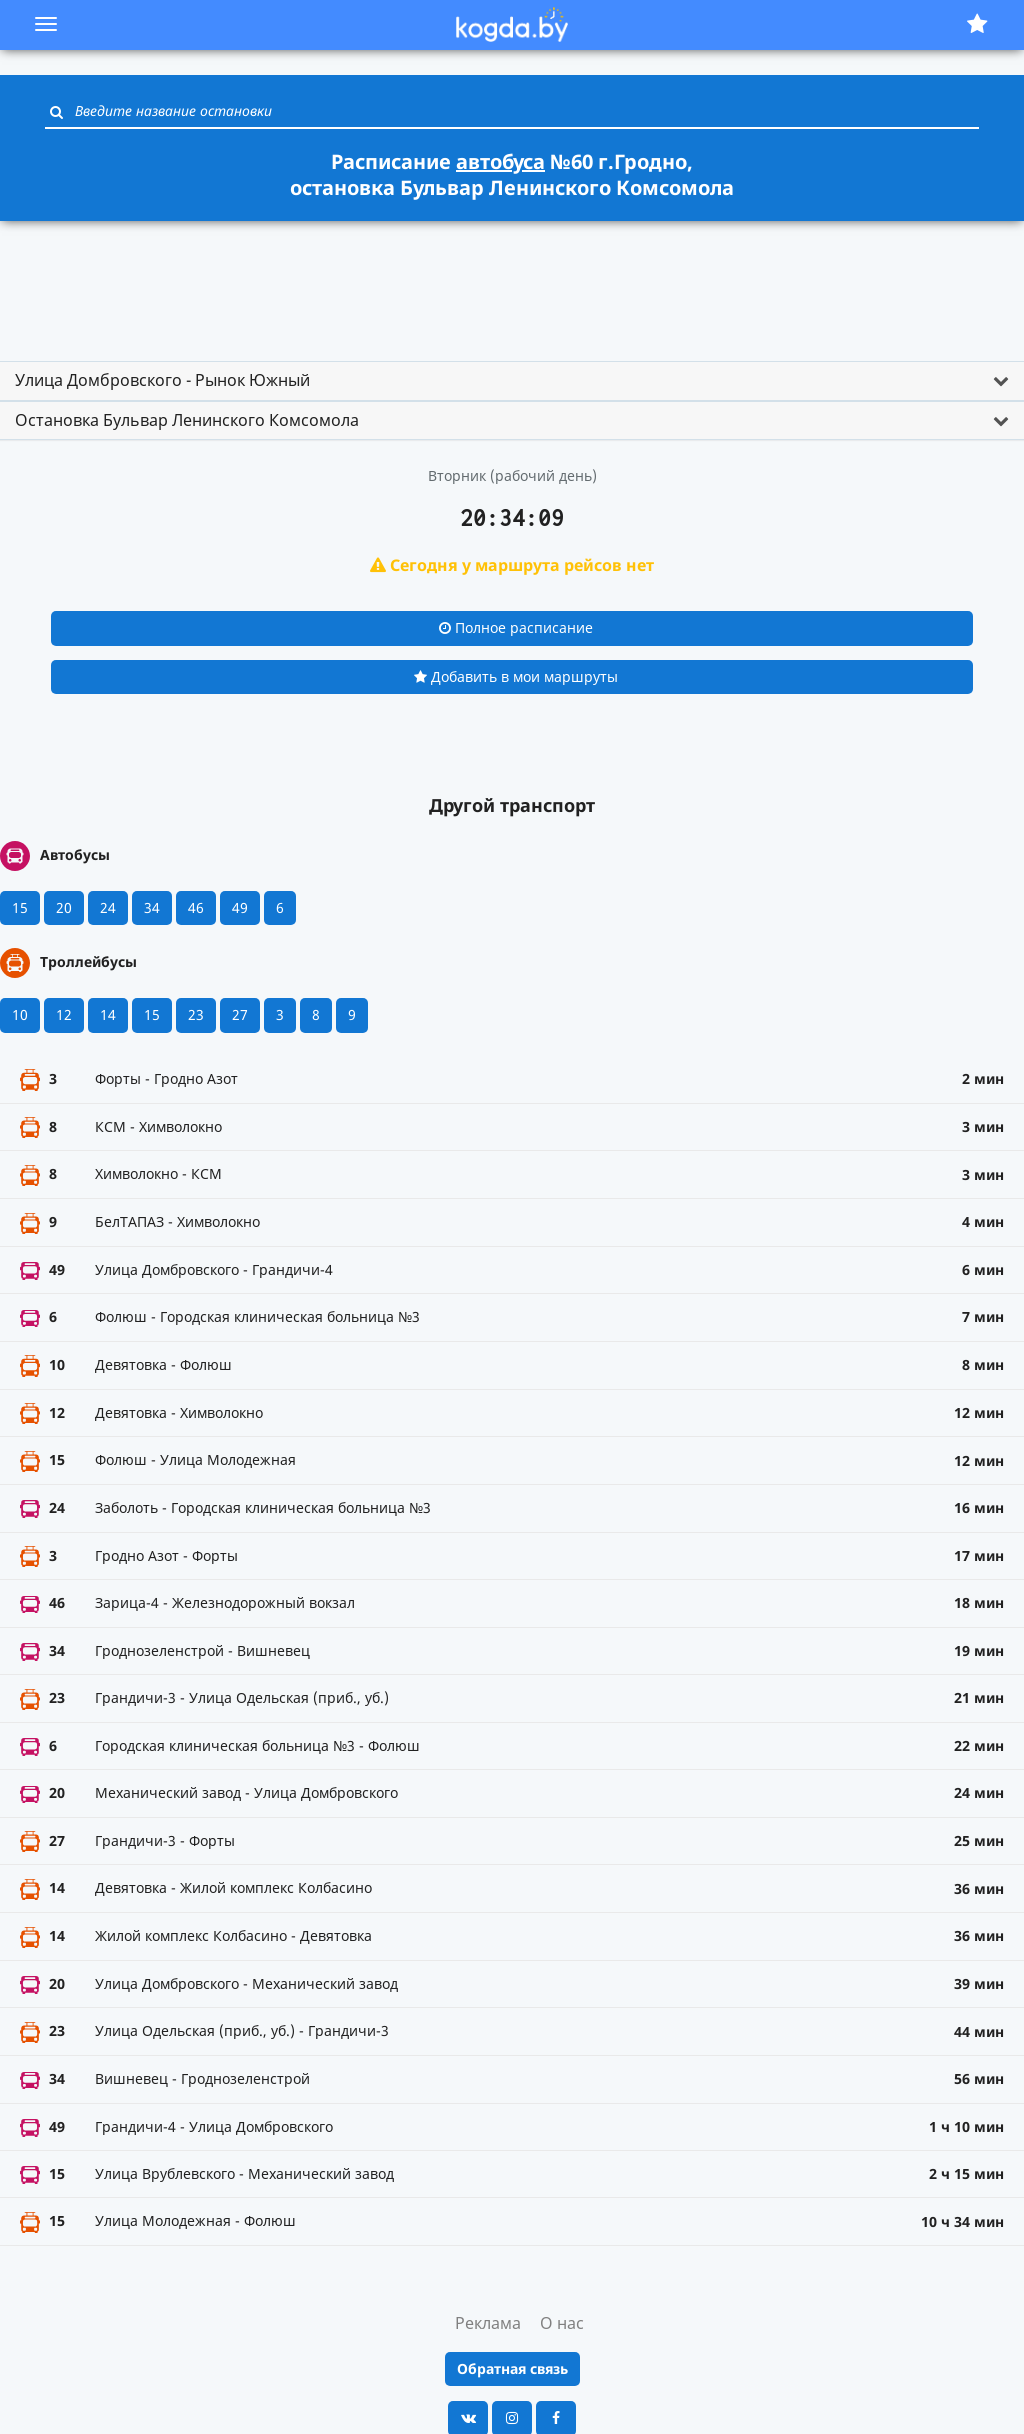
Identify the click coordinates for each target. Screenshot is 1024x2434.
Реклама (488, 2323)
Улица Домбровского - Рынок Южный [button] (162, 380)
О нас (562, 2323)
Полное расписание (516, 627)
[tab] (512, 381)
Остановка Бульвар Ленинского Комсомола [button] (187, 420)
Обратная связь (512, 2368)
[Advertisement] (512, 282)
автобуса (500, 161)
